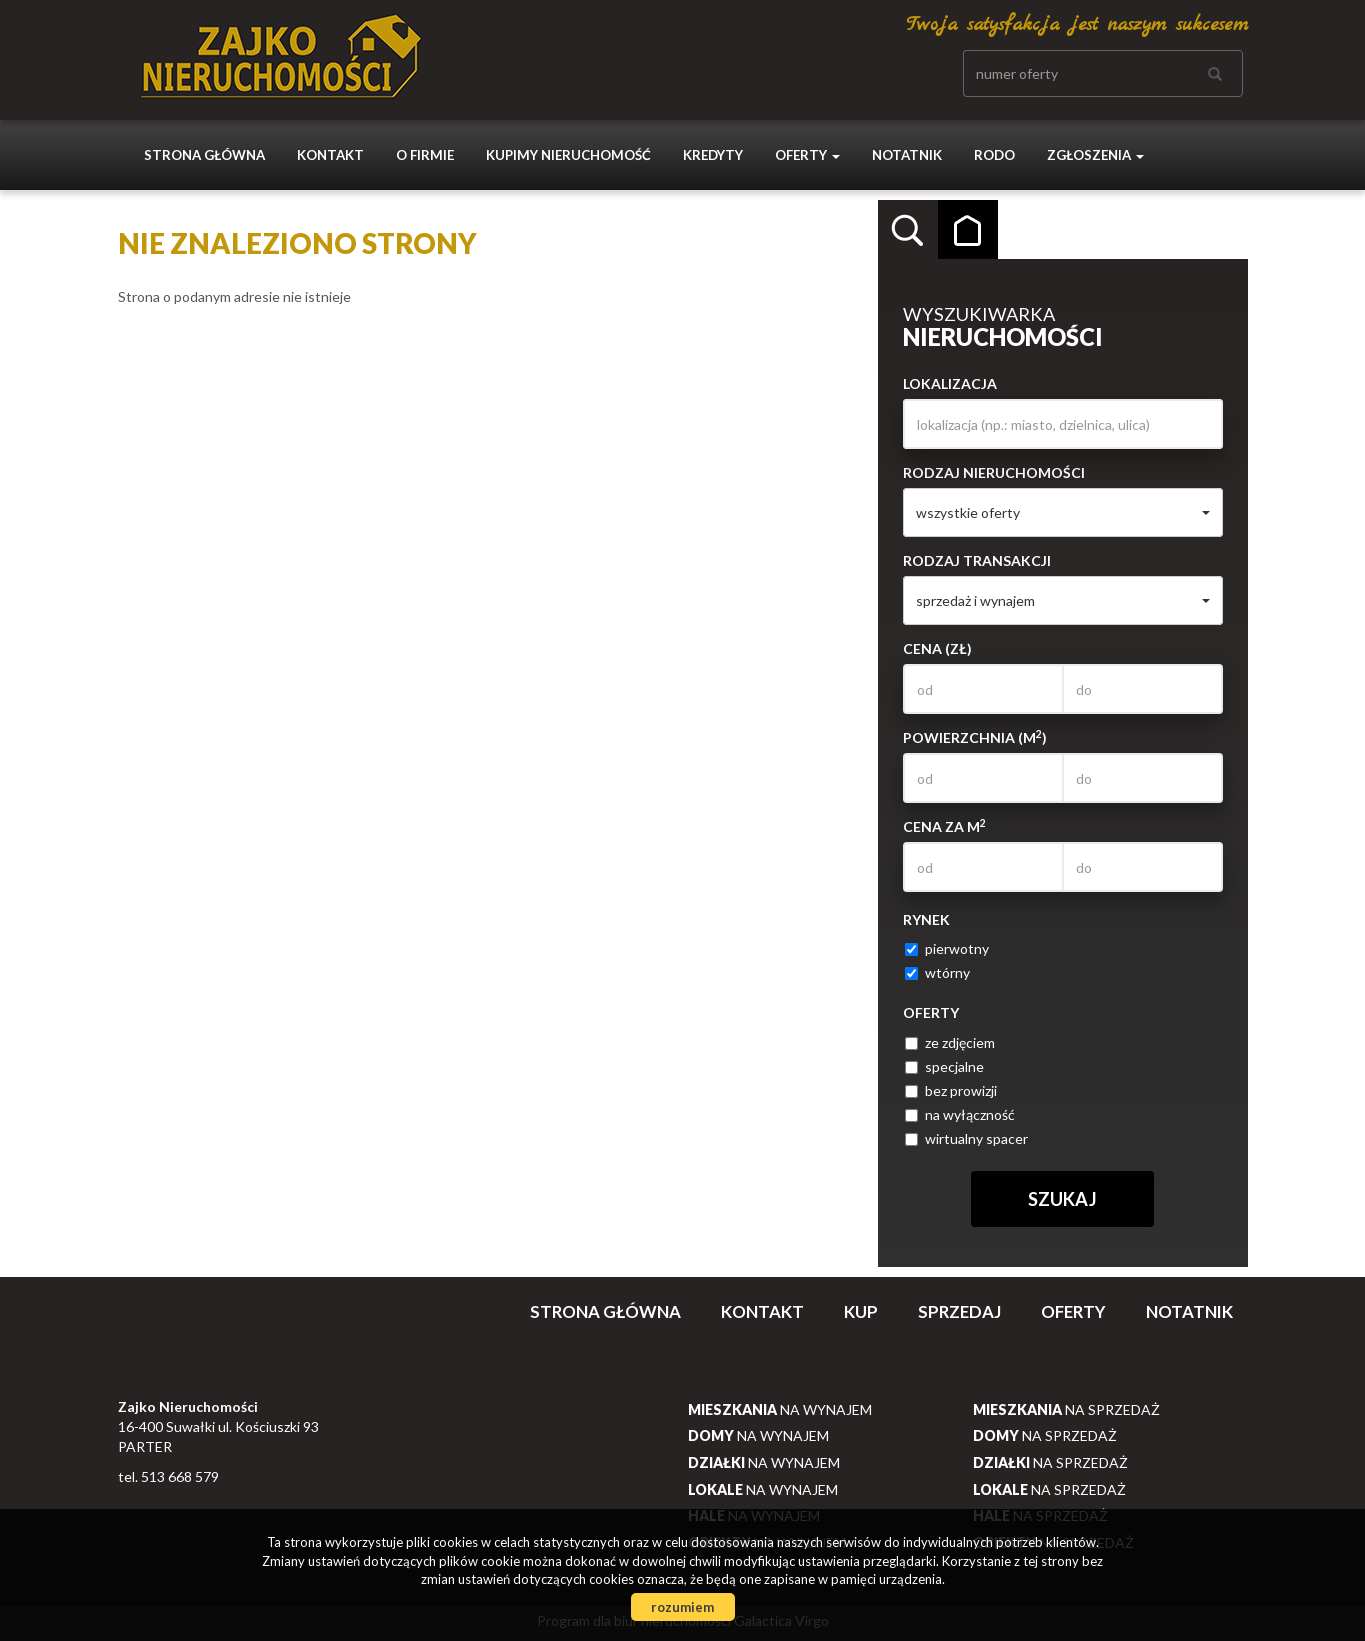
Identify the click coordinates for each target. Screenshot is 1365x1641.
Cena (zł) (937, 648)
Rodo (994, 155)
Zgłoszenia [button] (1095, 155)
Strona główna (204, 155)
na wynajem (780, 1409)
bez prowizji (951, 1090)
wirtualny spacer (966, 1138)
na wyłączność (960, 1114)
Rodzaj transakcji (977, 560)
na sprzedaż (1066, 1409)
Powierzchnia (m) (975, 737)
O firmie (425, 155)
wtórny (937, 972)
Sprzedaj (959, 1311)
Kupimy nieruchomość (568, 155)
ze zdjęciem (950, 1042)
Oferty (1073, 1311)
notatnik (907, 155)
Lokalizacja (950, 383)
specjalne (944, 1066)
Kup (861, 1311)
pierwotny (947, 948)
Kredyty (713, 155)
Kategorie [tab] (968, 230)
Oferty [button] (807, 155)
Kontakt (330, 155)
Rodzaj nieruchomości (994, 472)
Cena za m (944, 826)
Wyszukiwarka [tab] (908, 230)
